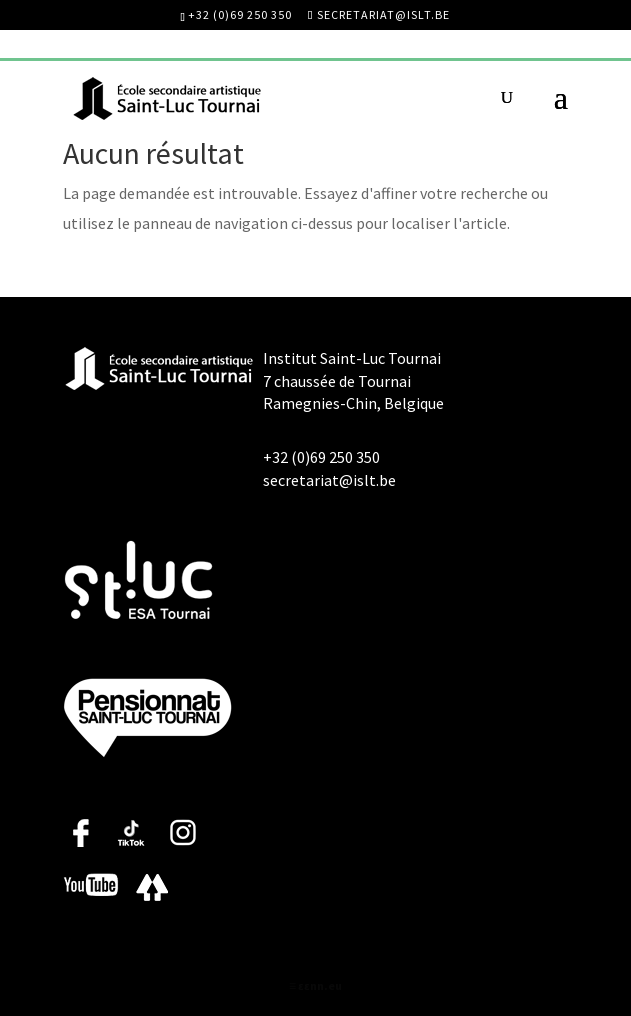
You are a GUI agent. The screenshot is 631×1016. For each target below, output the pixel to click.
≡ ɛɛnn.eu (315, 985)
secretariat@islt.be (329, 480)
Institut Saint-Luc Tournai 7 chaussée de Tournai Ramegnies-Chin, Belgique (353, 380)
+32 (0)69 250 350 (240, 14)
